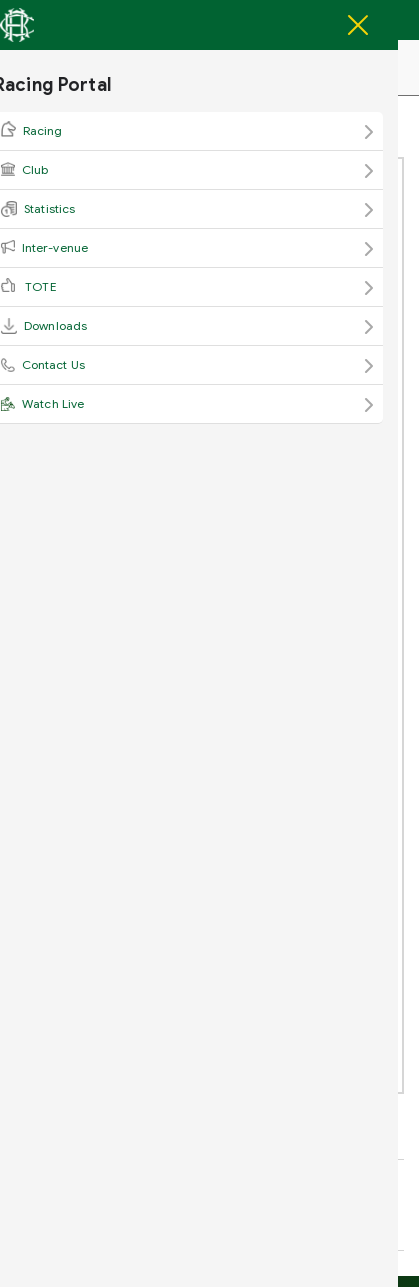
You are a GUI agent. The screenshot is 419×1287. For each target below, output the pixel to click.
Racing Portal (119, 70)
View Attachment (109, 334)
